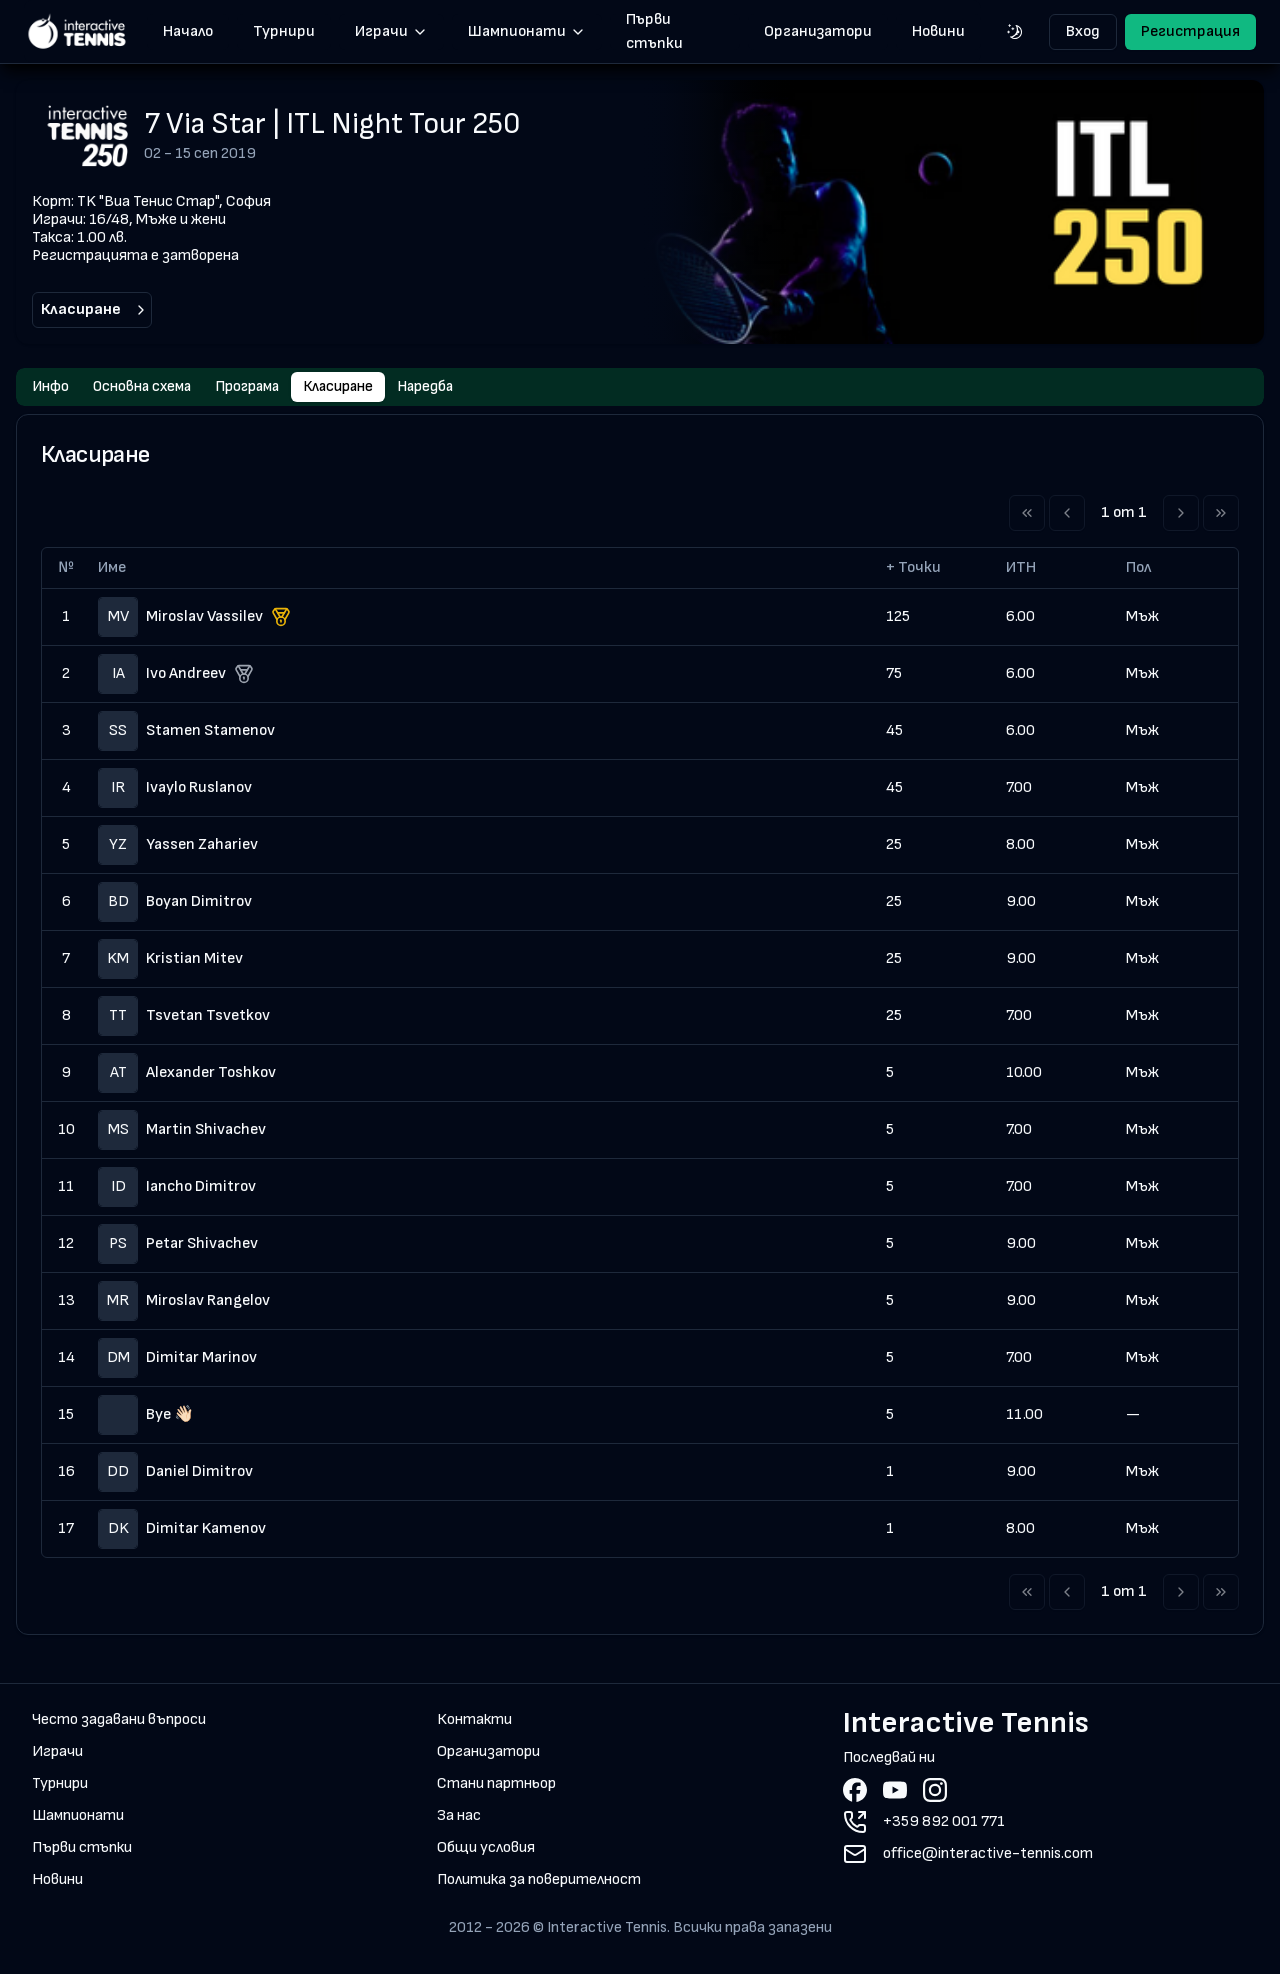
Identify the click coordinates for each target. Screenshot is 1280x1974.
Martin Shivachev (206, 1131)
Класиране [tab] (354, 387)
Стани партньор (496, 1785)
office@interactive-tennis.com (988, 1855)
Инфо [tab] (51, 387)
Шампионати (527, 31)
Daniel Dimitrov (199, 1473)
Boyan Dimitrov (199, 903)
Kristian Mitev (194, 960)
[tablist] (640, 388)
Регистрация (1190, 31)
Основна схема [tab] (146, 387)
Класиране (95, 309)
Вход (1083, 31)
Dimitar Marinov (201, 1359)
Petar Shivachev (202, 1245)
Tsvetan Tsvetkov (208, 1017)
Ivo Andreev (186, 675)
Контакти (474, 1721)
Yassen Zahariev (202, 846)
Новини (938, 31)
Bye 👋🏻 (170, 1416)
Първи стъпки (654, 32)
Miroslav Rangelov (208, 1302)
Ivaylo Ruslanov (199, 789)
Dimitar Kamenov (206, 1530)
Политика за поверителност (539, 1881)
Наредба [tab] (446, 387)
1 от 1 (1124, 515)
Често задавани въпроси (119, 1721)
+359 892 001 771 (944, 1823)
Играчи (391, 31)
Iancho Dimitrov (201, 1188)
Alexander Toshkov (211, 1074)
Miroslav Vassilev (204, 618)
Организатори (818, 31)
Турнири (284, 31)
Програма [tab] (258, 387)
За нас (459, 1817)
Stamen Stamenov (210, 732)
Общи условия (486, 1849)
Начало (188, 31)
